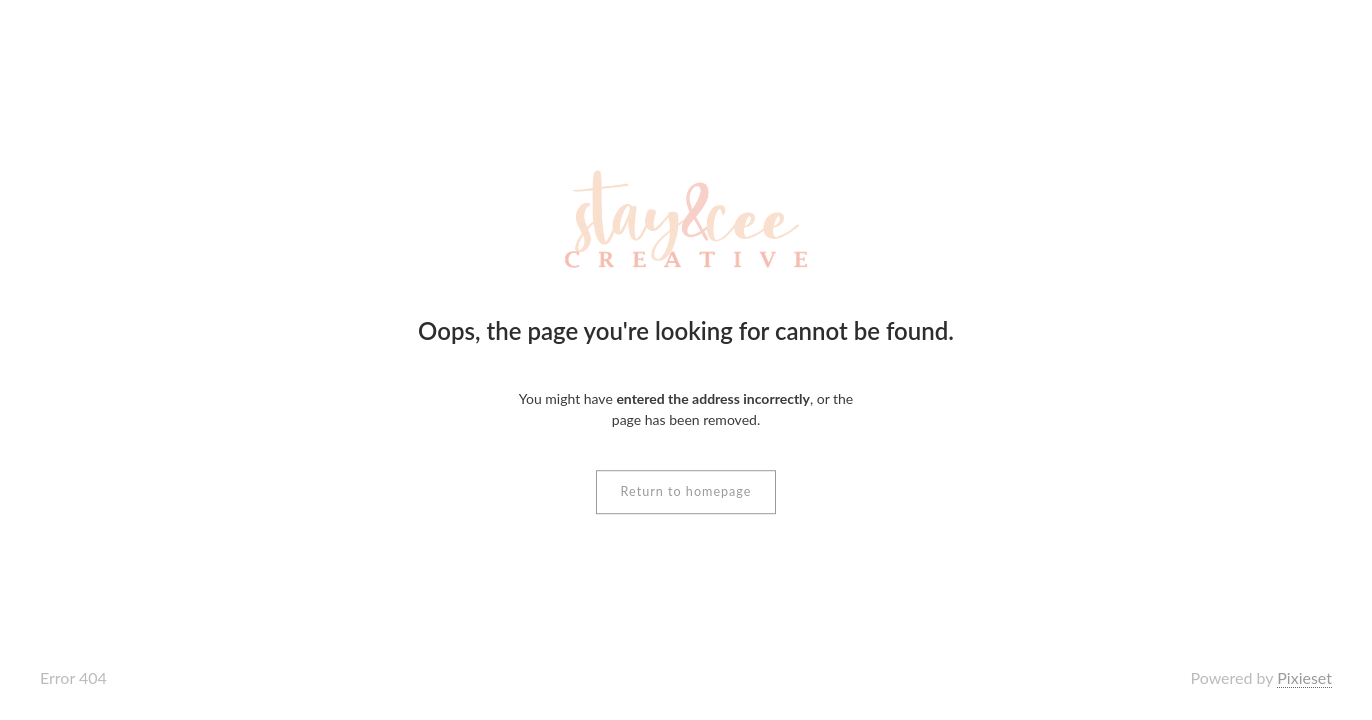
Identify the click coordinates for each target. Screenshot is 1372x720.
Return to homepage (686, 491)
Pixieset (1304, 677)
